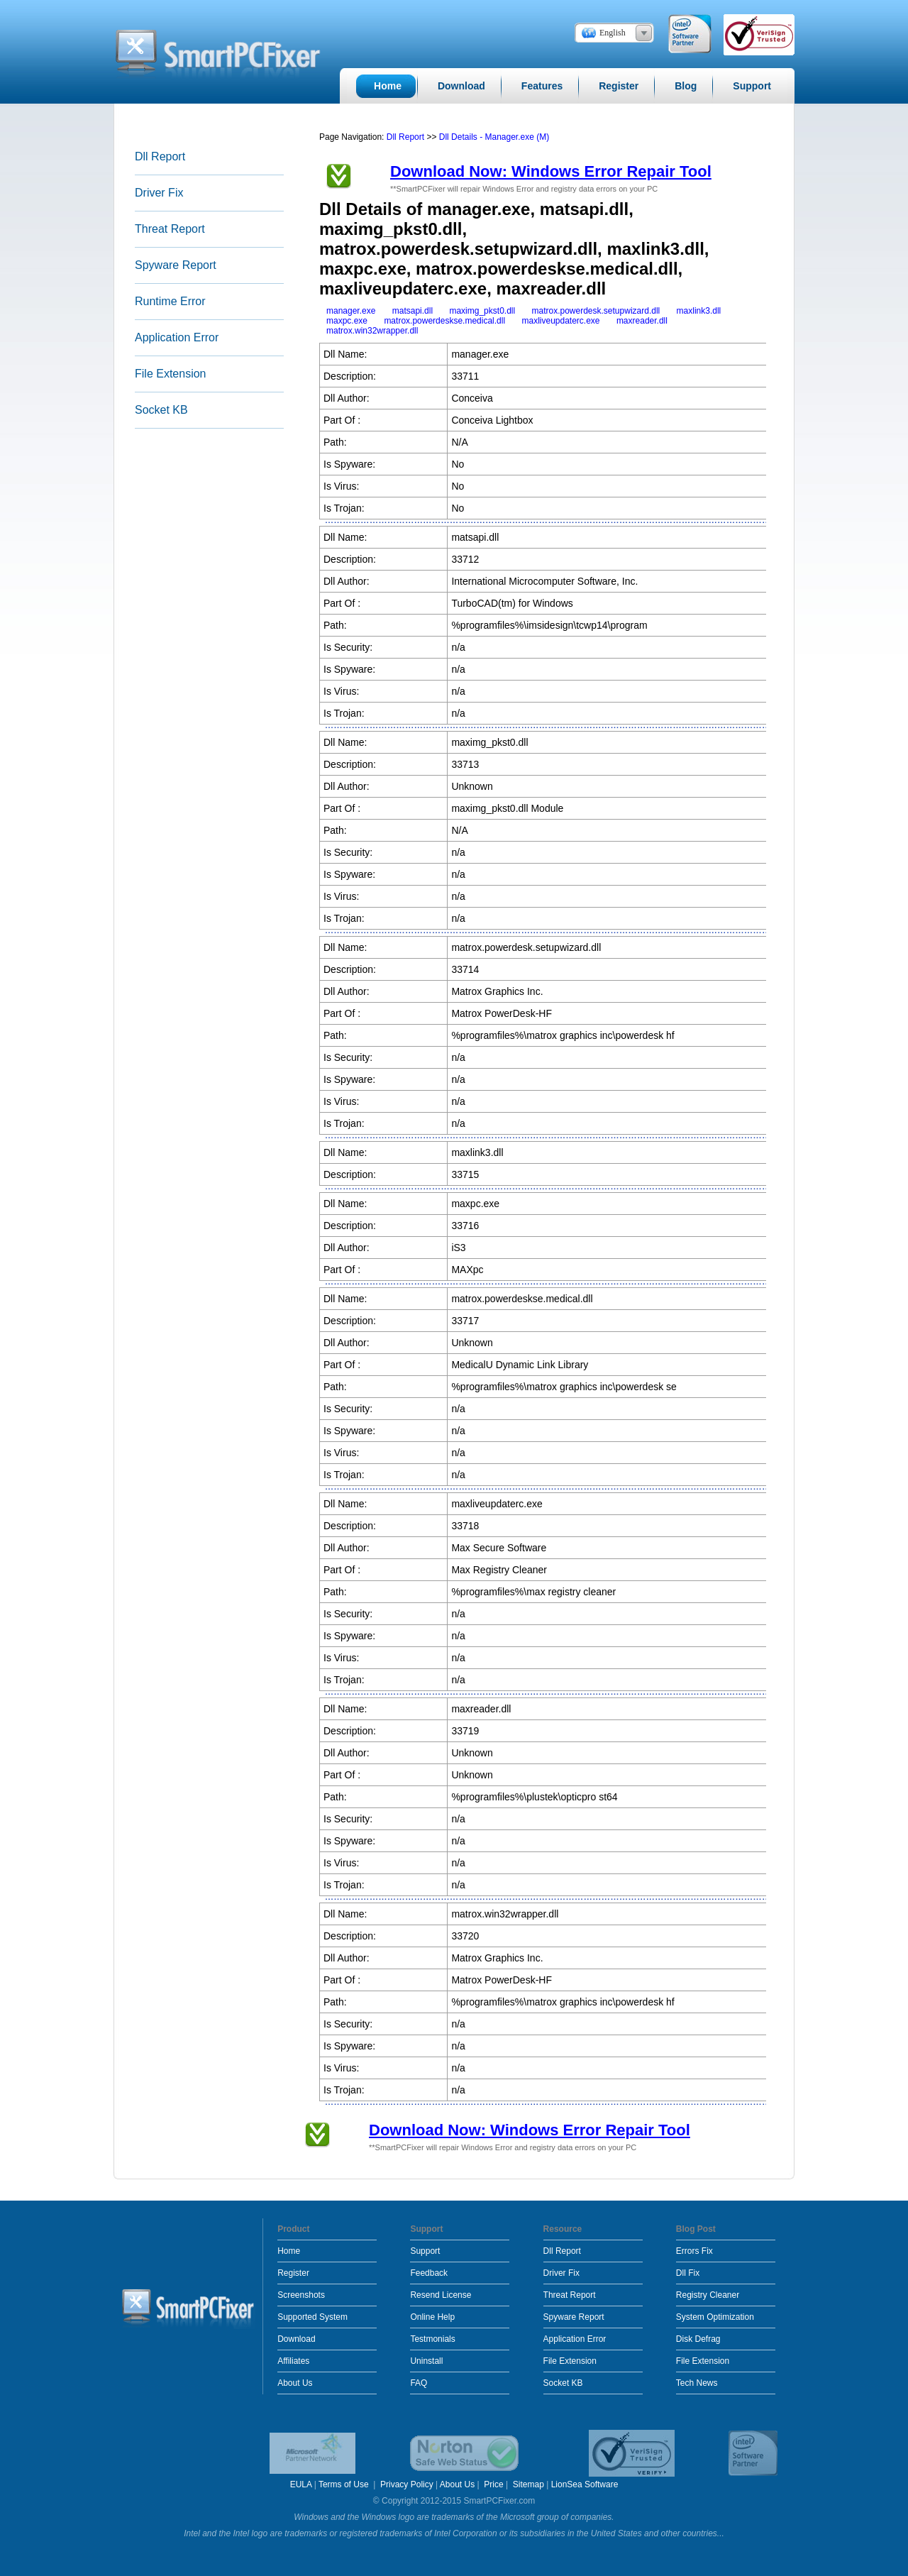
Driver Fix (159, 193)
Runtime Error (170, 301)
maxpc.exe (346, 321)
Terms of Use (345, 2484)
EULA (301, 2484)
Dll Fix (687, 2273)
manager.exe (350, 311)
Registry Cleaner (707, 2295)
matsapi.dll (412, 311)
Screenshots (301, 2295)
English (612, 33)
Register (293, 2273)
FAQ (418, 2383)
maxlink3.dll (699, 311)
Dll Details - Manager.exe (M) (494, 137)
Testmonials (432, 2339)
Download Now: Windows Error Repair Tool (551, 171)
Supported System (312, 2317)
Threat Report (170, 229)
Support (425, 2251)
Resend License (440, 2295)
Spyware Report (175, 265)
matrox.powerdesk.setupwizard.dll (595, 311)
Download (296, 2339)
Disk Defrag (698, 2339)
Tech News (697, 2383)
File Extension (170, 374)
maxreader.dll (642, 321)
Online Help (432, 2317)
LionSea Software (585, 2484)
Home (288, 2251)
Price (493, 2484)
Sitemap (528, 2484)
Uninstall (426, 2361)
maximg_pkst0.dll (482, 311)
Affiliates (293, 2361)
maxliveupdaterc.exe (560, 321)
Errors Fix (694, 2251)
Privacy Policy (406, 2484)
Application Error (176, 337)
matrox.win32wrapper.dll (372, 331)
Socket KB (161, 410)
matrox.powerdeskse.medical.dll (444, 321)
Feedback (429, 2273)
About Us (294, 2383)
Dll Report (160, 156)
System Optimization (715, 2317)
